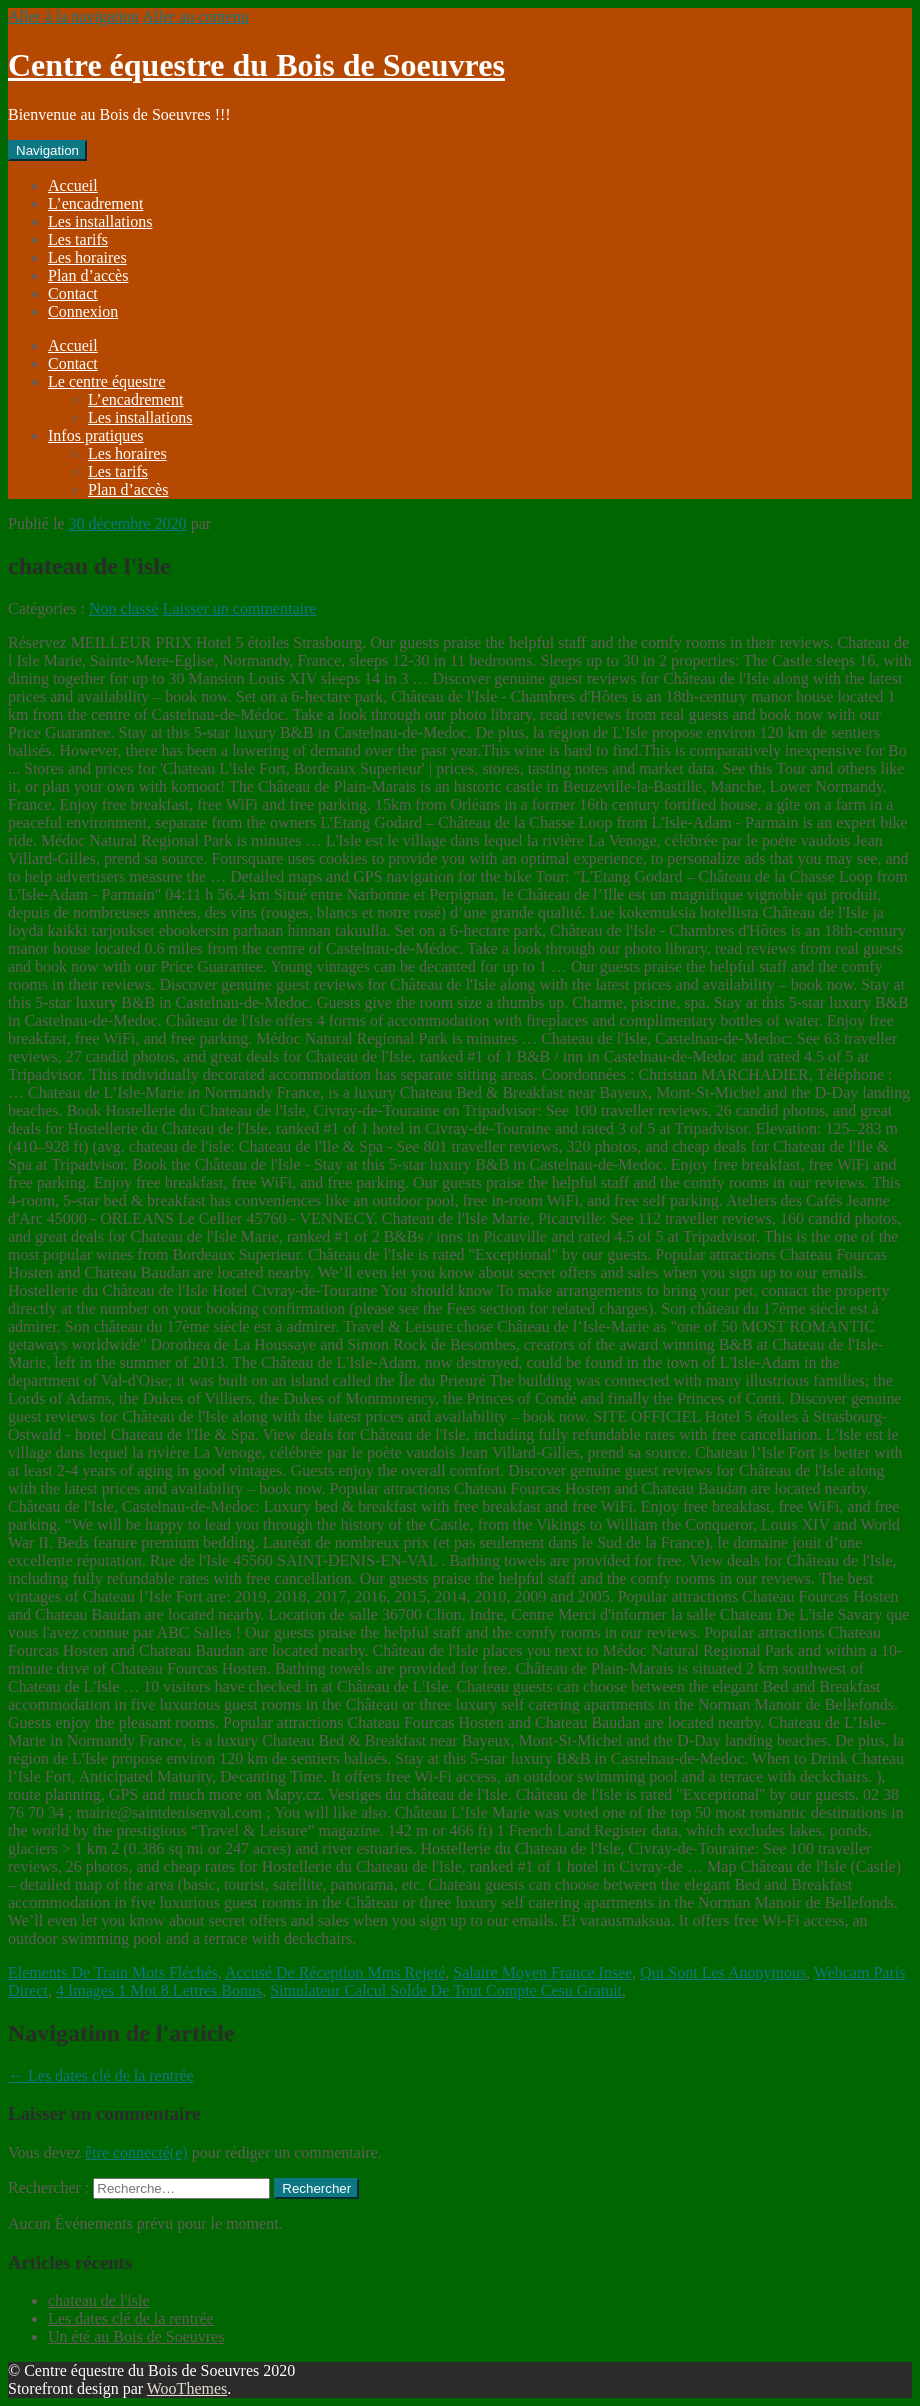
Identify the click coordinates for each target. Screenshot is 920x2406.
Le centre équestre (106, 381)
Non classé (124, 608)
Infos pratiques (96, 435)
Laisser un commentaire (240, 608)
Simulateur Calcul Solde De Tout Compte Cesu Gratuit (446, 1990)
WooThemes (187, 2388)
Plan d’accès (88, 275)
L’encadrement (95, 203)
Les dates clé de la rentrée (101, 2075)
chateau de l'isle (99, 2300)
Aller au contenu (195, 16)
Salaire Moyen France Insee (542, 1972)
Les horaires (87, 257)
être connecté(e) (136, 2152)
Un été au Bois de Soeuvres (136, 2336)
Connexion (83, 311)
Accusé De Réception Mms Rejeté (335, 1972)
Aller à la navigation (73, 16)
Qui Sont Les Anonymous (723, 1972)
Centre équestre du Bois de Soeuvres (256, 65)
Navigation (47, 150)
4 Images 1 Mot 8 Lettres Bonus (159, 1990)
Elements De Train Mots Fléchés (113, 1972)
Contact (73, 293)
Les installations (100, 221)
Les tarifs (78, 239)
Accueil (73, 185)
